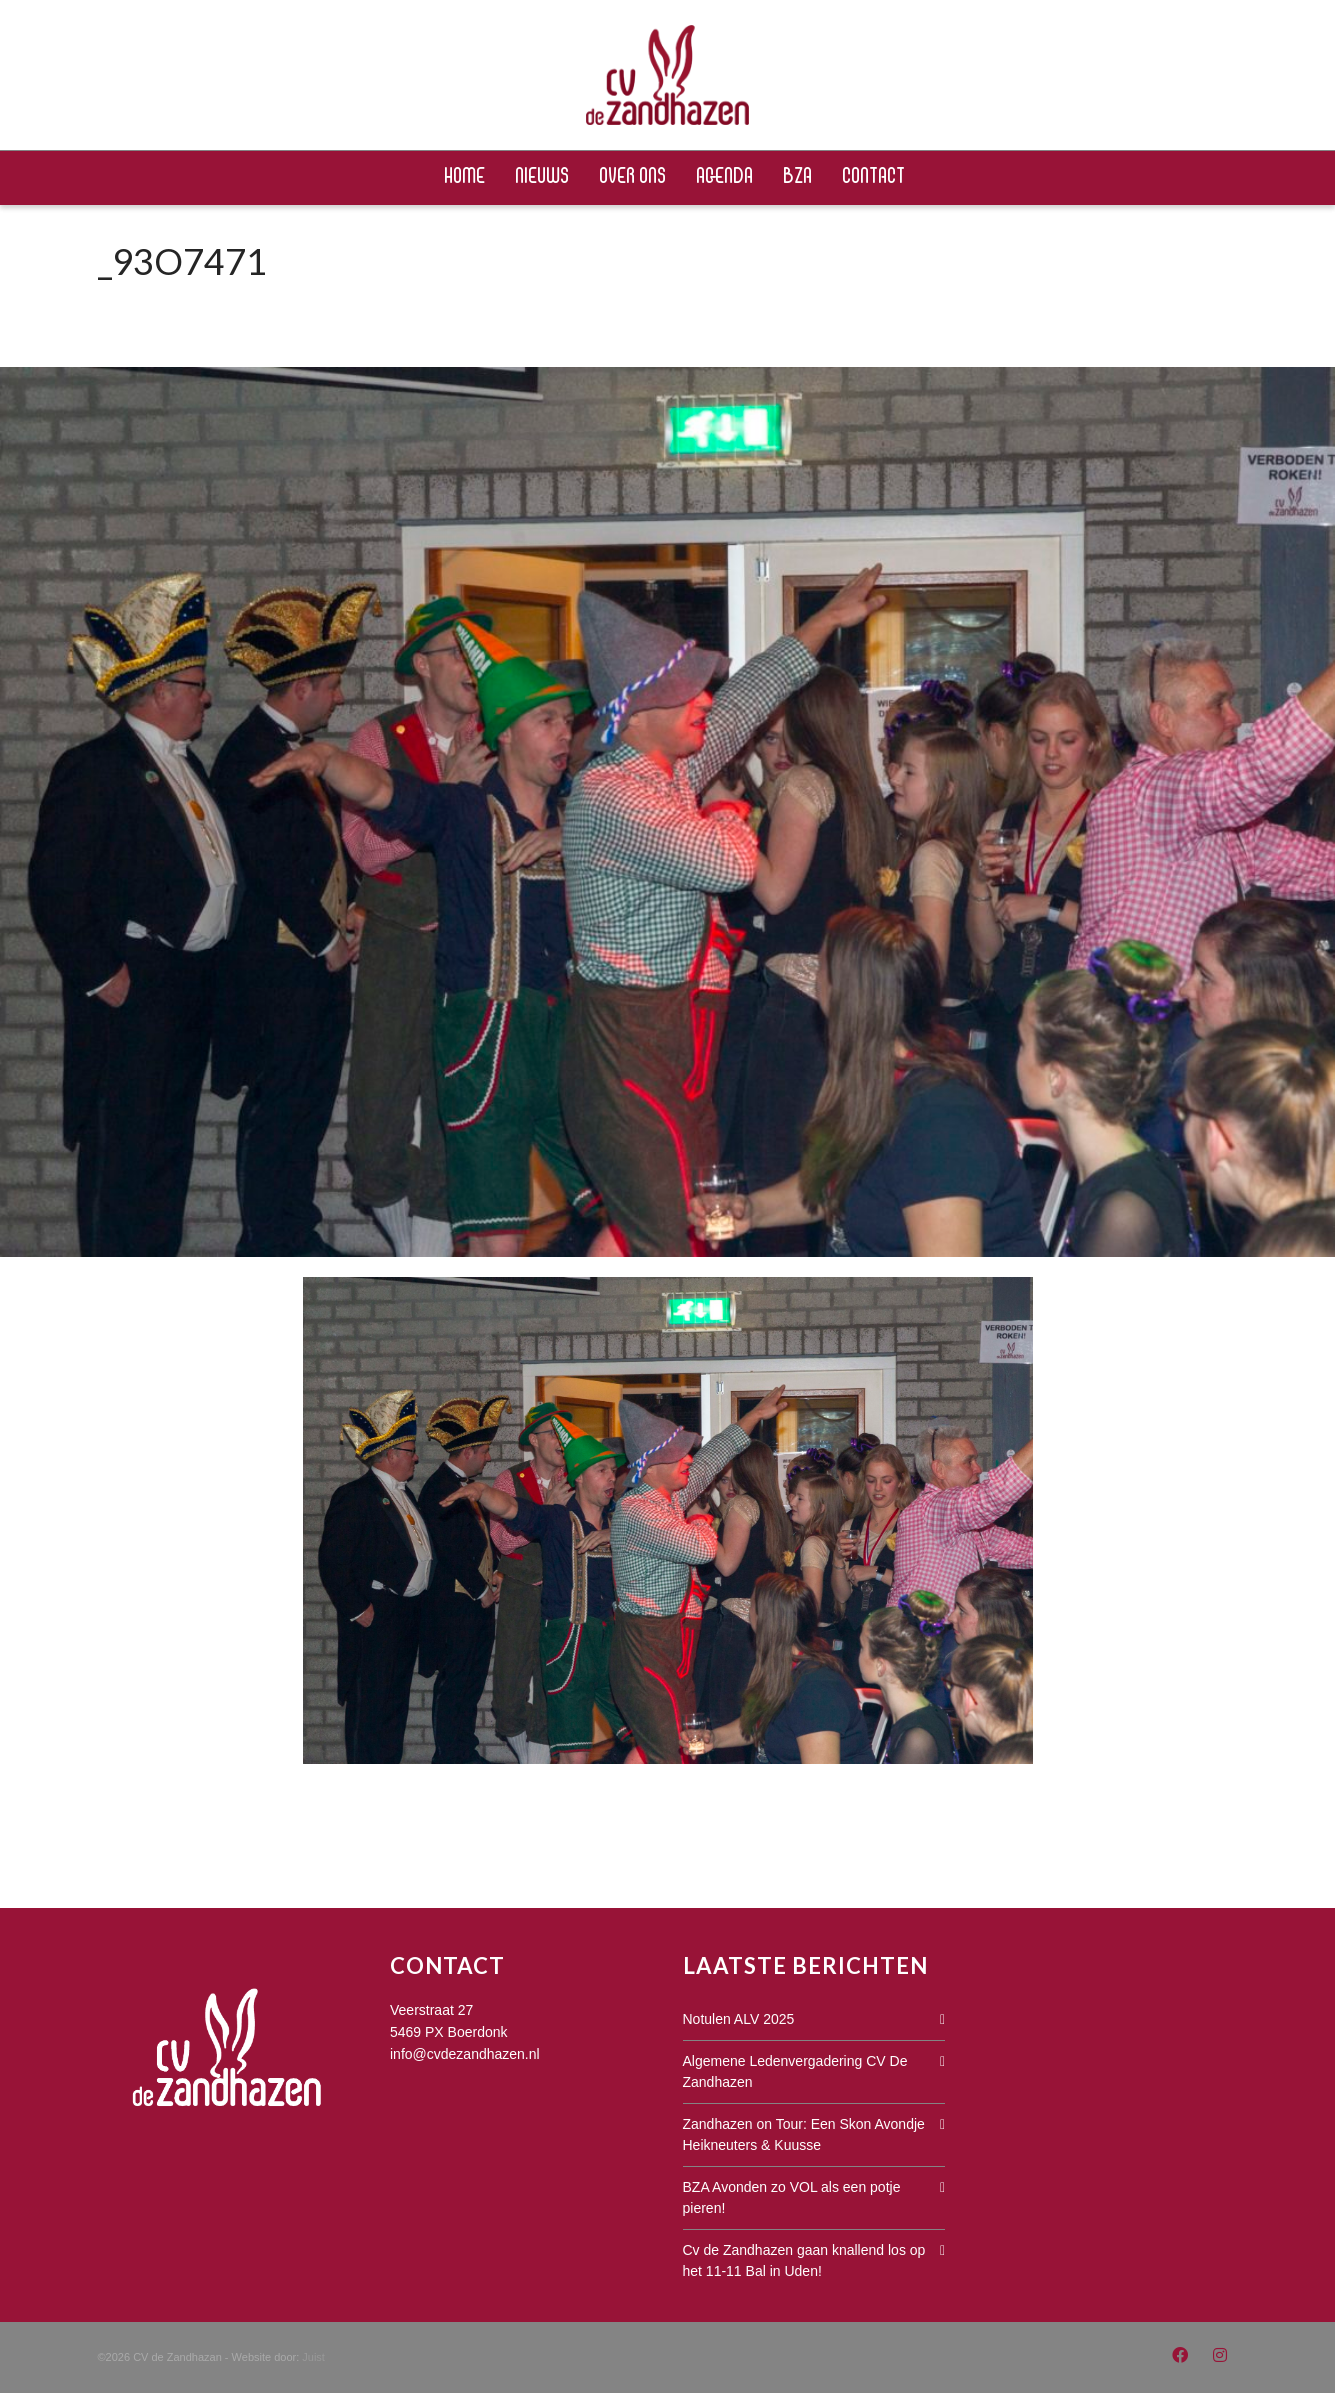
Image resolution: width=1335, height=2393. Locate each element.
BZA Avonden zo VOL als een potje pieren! (792, 2197)
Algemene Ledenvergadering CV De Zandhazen (795, 2071)
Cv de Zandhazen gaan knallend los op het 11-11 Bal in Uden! (804, 2260)
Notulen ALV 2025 (739, 2019)
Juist (313, 2357)
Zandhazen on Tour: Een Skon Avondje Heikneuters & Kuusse (804, 2134)
